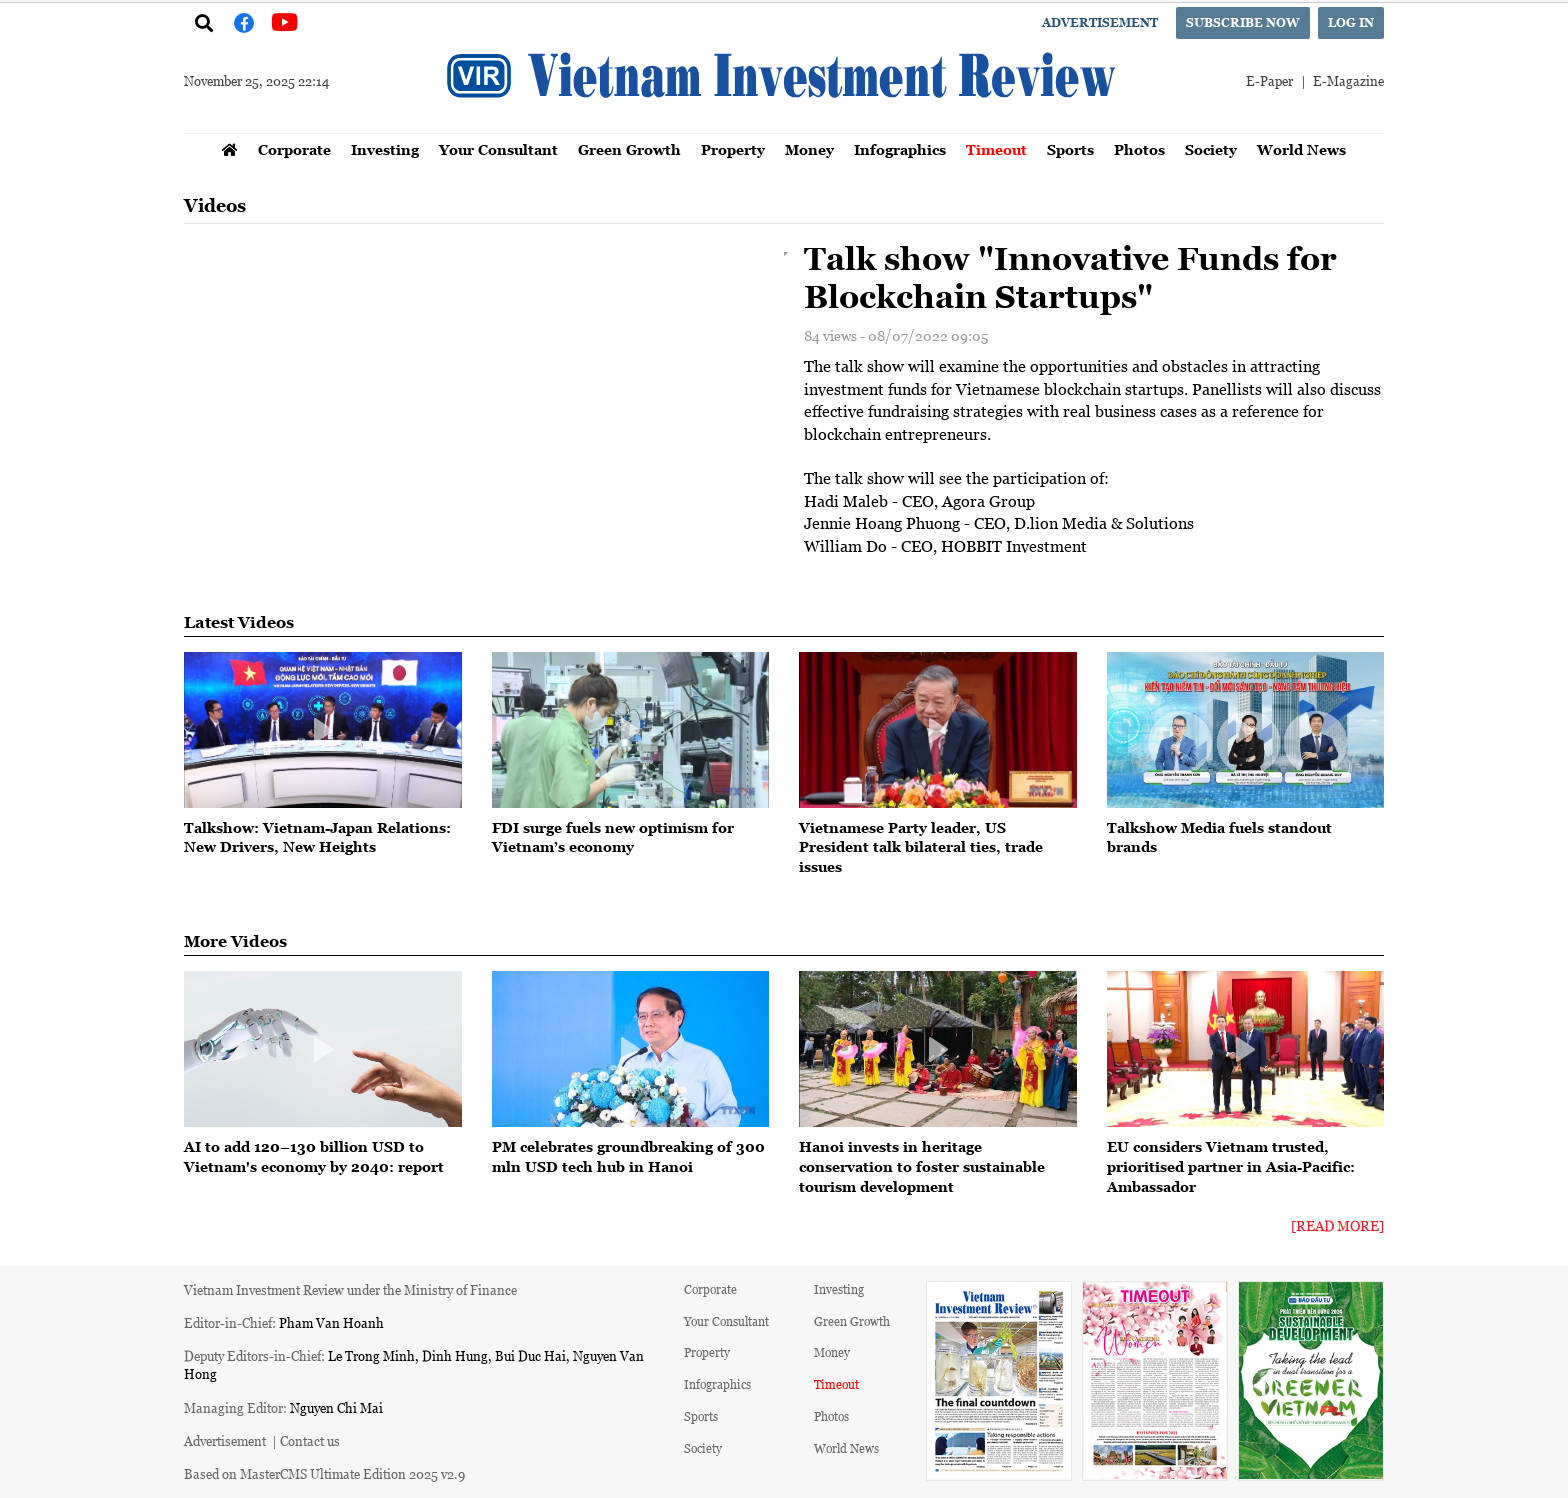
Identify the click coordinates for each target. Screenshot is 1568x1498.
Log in (1351, 22)
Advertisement (1100, 22)
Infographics (900, 149)
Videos (215, 205)
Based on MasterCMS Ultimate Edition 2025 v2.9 (324, 1473)
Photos (1139, 149)
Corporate (294, 149)
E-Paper (1269, 80)
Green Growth (629, 149)
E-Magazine (1348, 80)
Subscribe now (1243, 22)
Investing (385, 149)
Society (1211, 149)
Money (809, 149)
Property (733, 149)
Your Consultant (498, 149)
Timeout (996, 149)
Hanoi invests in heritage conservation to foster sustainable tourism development (922, 1166)
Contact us (310, 1440)
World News (1301, 149)
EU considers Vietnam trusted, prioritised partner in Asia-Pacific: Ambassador (1231, 1166)
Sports (1070, 149)
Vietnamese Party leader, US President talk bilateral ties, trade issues (921, 847)
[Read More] (1337, 1225)
